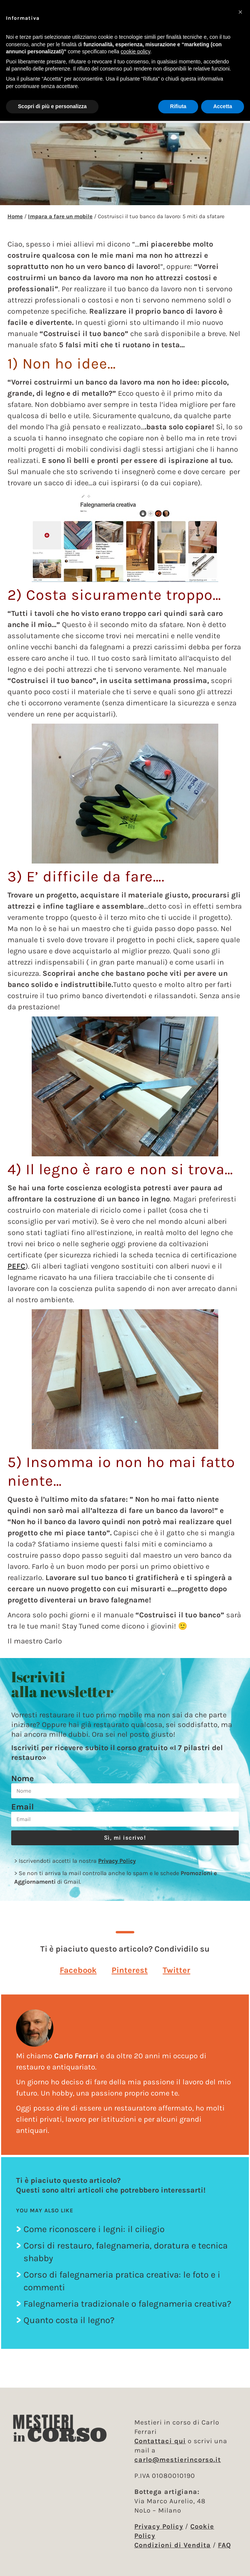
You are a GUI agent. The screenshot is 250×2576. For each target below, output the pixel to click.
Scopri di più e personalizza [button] (52, 106)
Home (15, 216)
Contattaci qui (160, 2441)
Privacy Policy (117, 1860)
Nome (22, 1778)
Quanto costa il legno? (69, 2320)
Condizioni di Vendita (172, 2545)
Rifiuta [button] (178, 106)
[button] (78, 1970)
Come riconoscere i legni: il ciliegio (94, 2229)
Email (22, 1807)
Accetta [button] (222, 106)
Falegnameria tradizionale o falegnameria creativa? (127, 2303)
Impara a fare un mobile (60, 216)
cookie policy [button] (135, 51)
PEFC (16, 1266)
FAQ (224, 2545)
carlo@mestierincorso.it (177, 2460)
